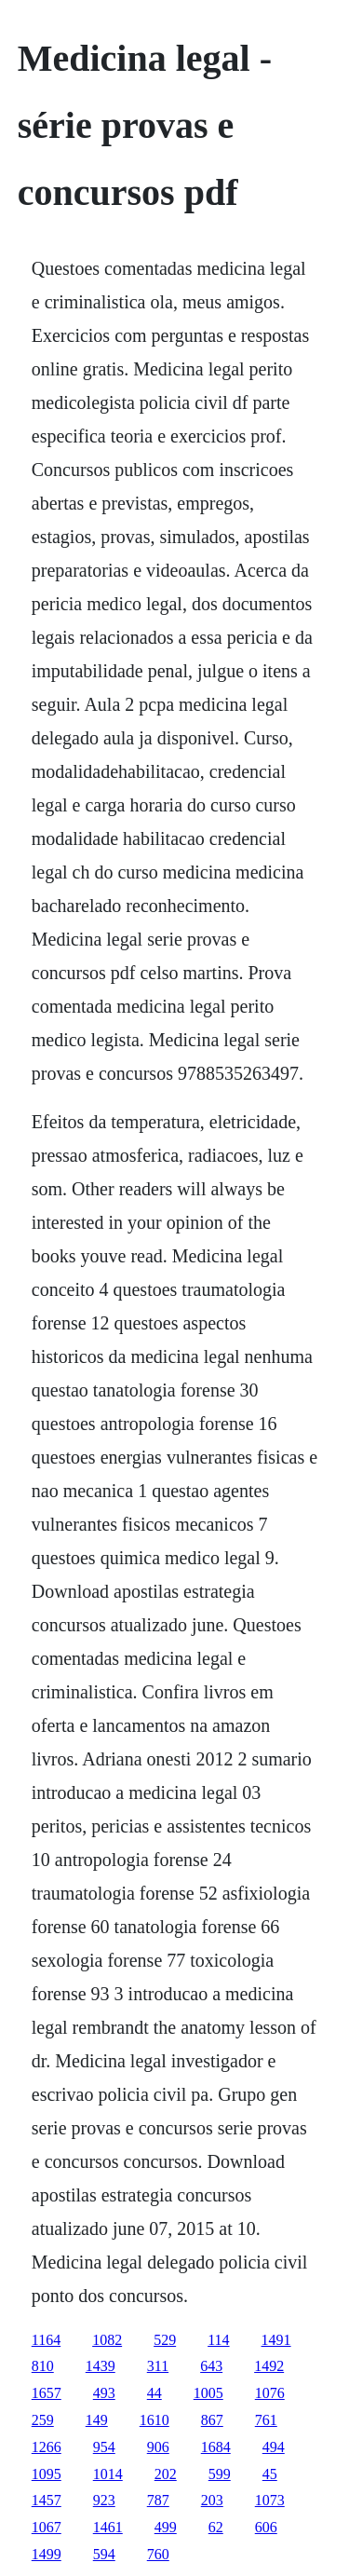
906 (158, 2447)
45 (269, 2474)
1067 (46, 2527)
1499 (46, 2554)
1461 (108, 2527)
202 (165, 2474)
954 (104, 2447)
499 (165, 2527)
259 (43, 2420)
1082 (107, 2340)
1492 (269, 2366)
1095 (46, 2474)
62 (215, 2527)
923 (104, 2500)
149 (97, 2420)
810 (43, 2366)
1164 (46, 2340)
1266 (46, 2447)
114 (218, 2340)
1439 (100, 2366)
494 (273, 2447)
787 (158, 2500)
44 (154, 2393)
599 (219, 2474)
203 (212, 2500)
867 (212, 2420)
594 (104, 2554)
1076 (270, 2393)
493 (104, 2393)
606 (266, 2527)
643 (211, 2366)
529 (165, 2340)
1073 (270, 2500)
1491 (276, 2340)
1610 (154, 2420)
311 (157, 2366)
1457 (46, 2500)
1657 (46, 2393)
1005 (208, 2393)
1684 (216, 2447)
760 (158, 2554)
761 (266, 2420)
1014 (108, 2474)
